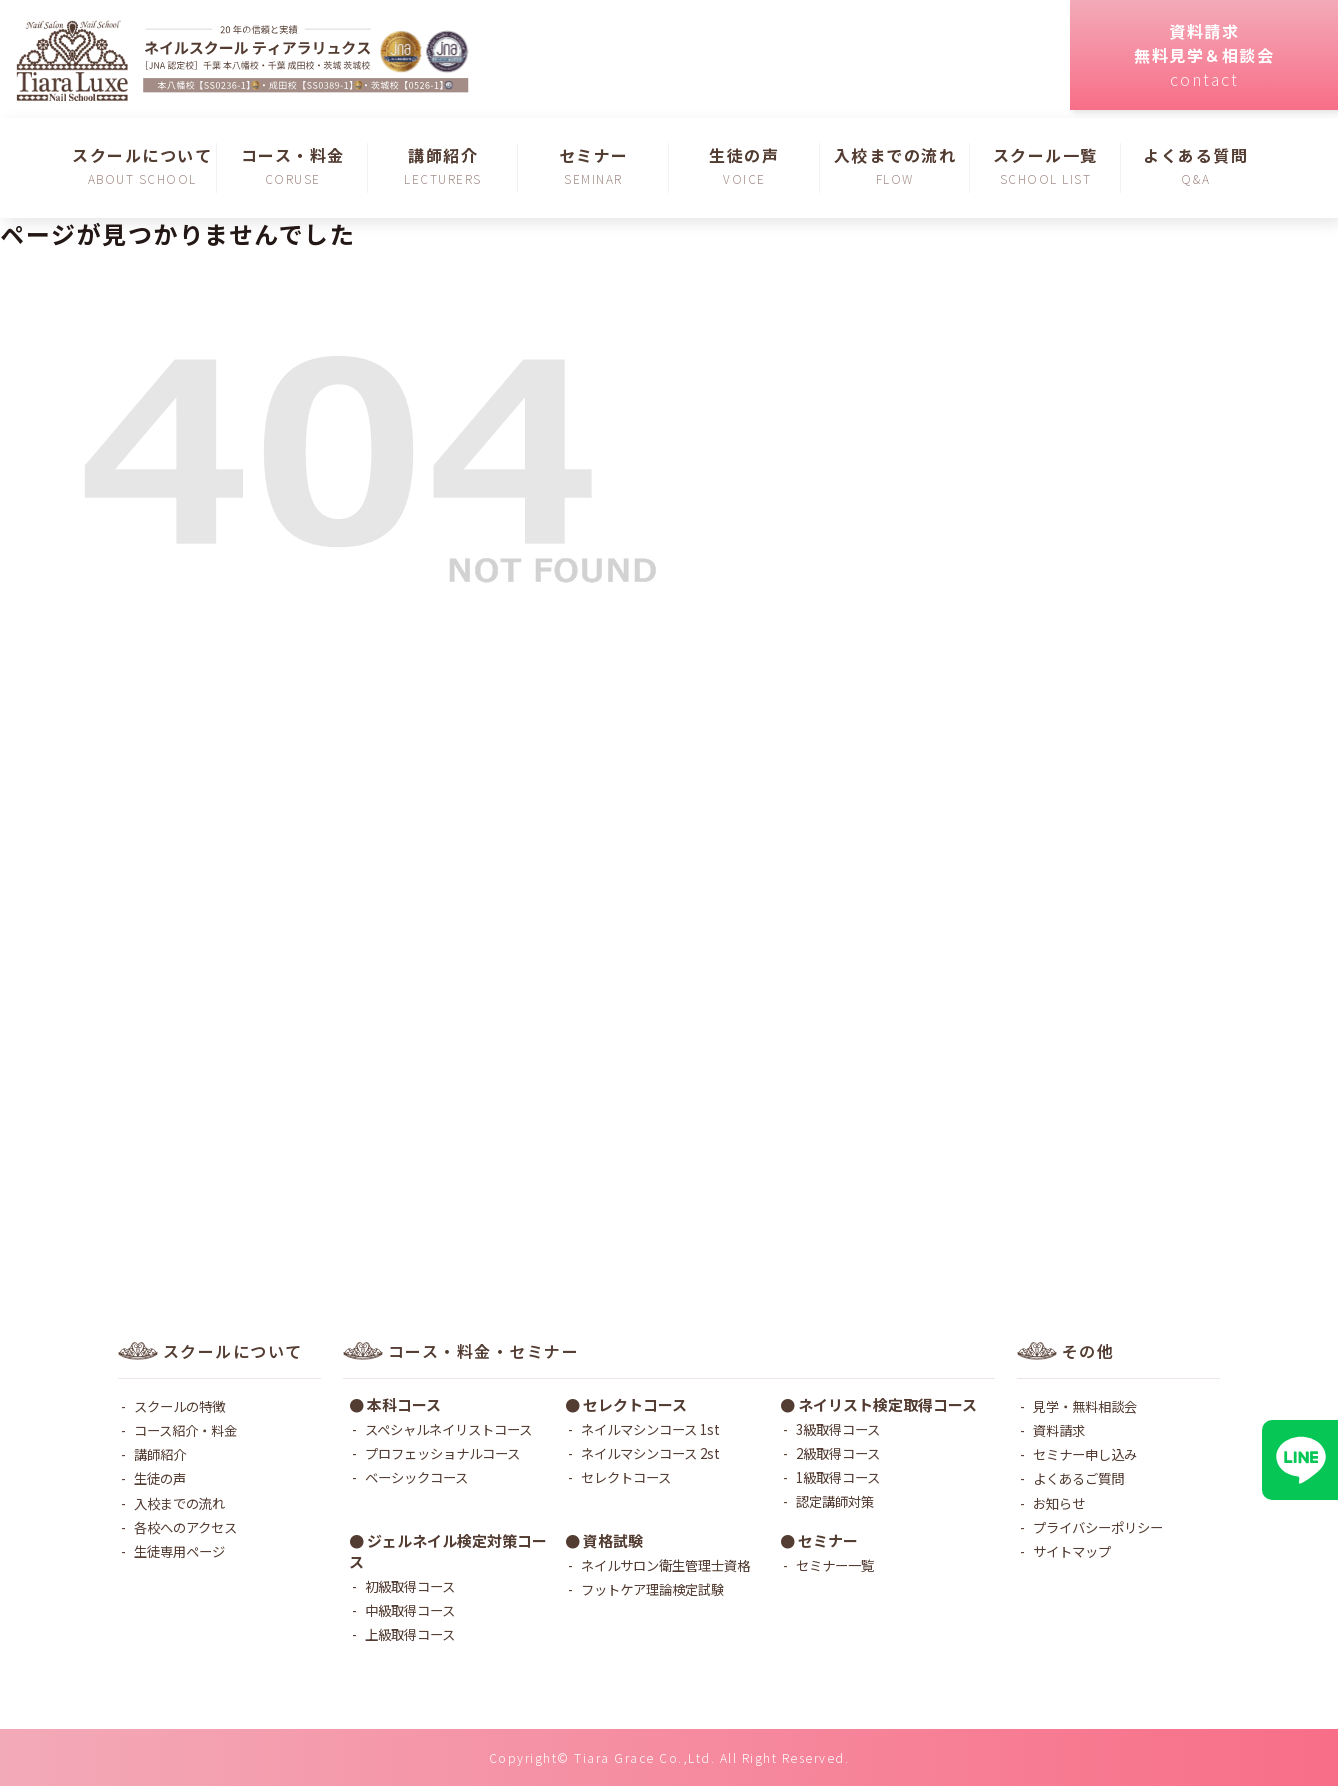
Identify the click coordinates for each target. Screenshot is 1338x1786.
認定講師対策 (835, 1501)
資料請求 (1059, 1430)
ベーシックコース (416, 1477)
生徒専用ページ (179, 1551)
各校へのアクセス (185, 1527)
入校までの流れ (179, 1503)
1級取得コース (838, 1477)
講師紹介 (160, 1454)
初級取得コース (410, 1586)
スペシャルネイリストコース (448, 1429)
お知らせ (1059, 1503)
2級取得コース (838, 1453)
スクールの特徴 (179, 1406)
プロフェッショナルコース (442, 1453)
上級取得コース (410, 1634)
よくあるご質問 (1078, 1478)
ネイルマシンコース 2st (650, 1453)
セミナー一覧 (835, 1565)
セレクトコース (626, 1477)
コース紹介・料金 (185, 1430)
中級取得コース (410, 1610)
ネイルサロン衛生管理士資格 (665, 1565)
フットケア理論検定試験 (652, 1589)
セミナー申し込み (1085, 1454)
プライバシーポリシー (1098, 1527)
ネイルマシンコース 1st (650, 1429)
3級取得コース (838, 1429)
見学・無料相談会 (1085, 1406)
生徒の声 (160, 1478)
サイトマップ (1072, 1551)
